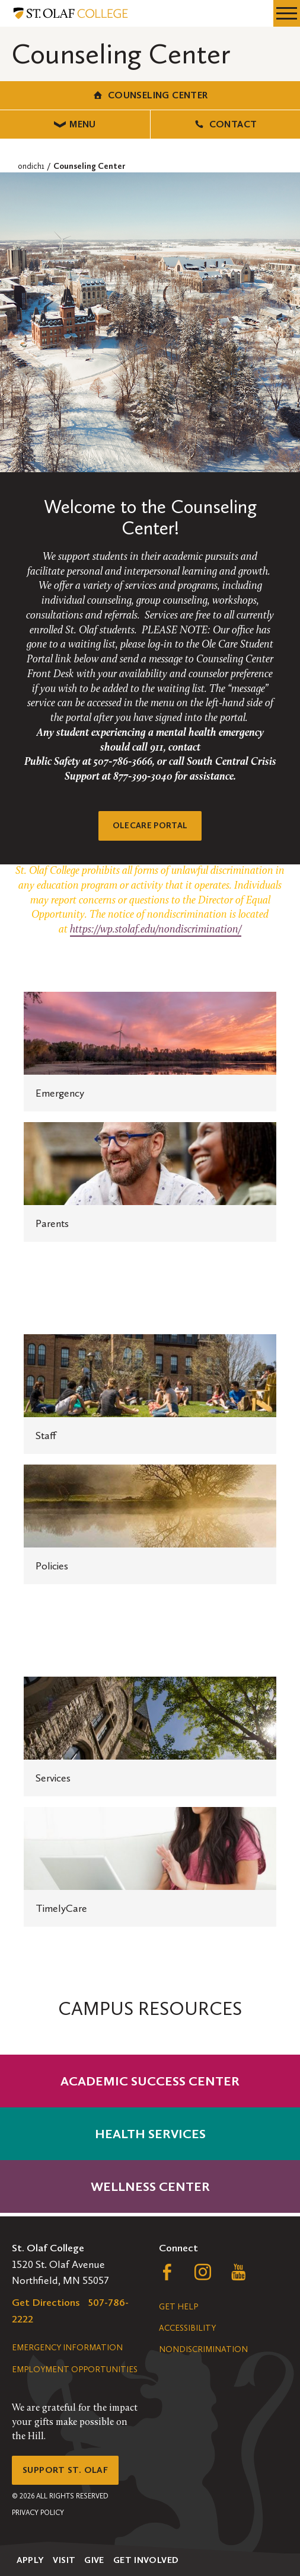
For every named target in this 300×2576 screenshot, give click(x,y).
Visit (64, 2560)
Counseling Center (150, 95)
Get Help (178, 2307)
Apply (30, 2560)
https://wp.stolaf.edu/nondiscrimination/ (155, 929)
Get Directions (46, 2302)
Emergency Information (67, 2348)
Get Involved (146, 2560)
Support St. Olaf (65, 2470)
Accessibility (187, 2328)
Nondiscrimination (203, 2349)
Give (94, 2560)
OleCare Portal (150, 826)
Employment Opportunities (75, 2369)
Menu (75, 124)
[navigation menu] (286, 13)
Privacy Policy (38, 2512)
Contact (225, 124)
